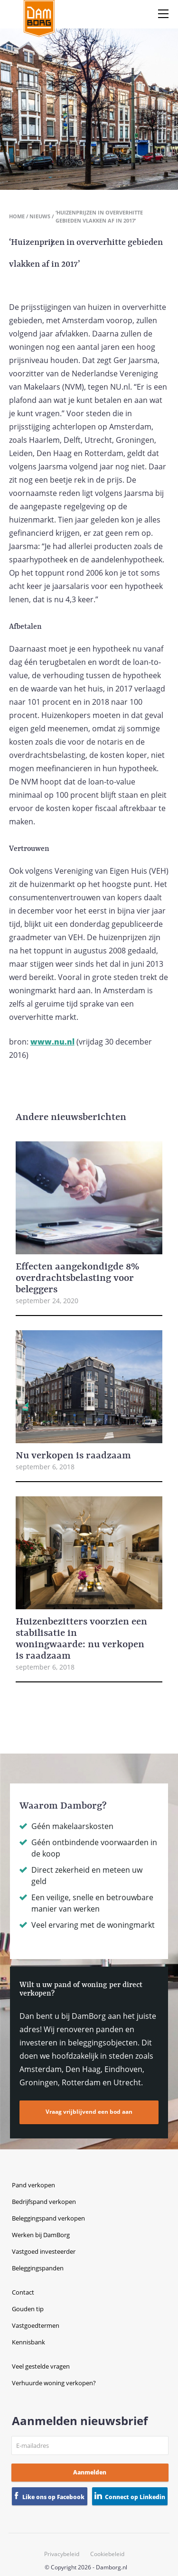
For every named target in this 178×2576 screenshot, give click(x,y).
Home (17, 216)
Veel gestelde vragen (41, 2366)
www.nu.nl (52, 1041)
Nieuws (39, 216)
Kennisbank (28, 2342)
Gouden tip (28, 2309)
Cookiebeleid (107, 2554)
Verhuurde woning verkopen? (54, 2383)
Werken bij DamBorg (41, 2235)
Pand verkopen (33, 2185)
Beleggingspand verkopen (48, 2218)
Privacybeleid (61, 2554)
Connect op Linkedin (135, 2497)
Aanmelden (89, 2472)
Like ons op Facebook (53, 2497)
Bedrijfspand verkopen (44, 2201)
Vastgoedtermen (35, 2325)
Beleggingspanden (38, 2268)
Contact (23, 2292)
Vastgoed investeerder (43, 2251)
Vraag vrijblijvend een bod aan (89, 2112)
